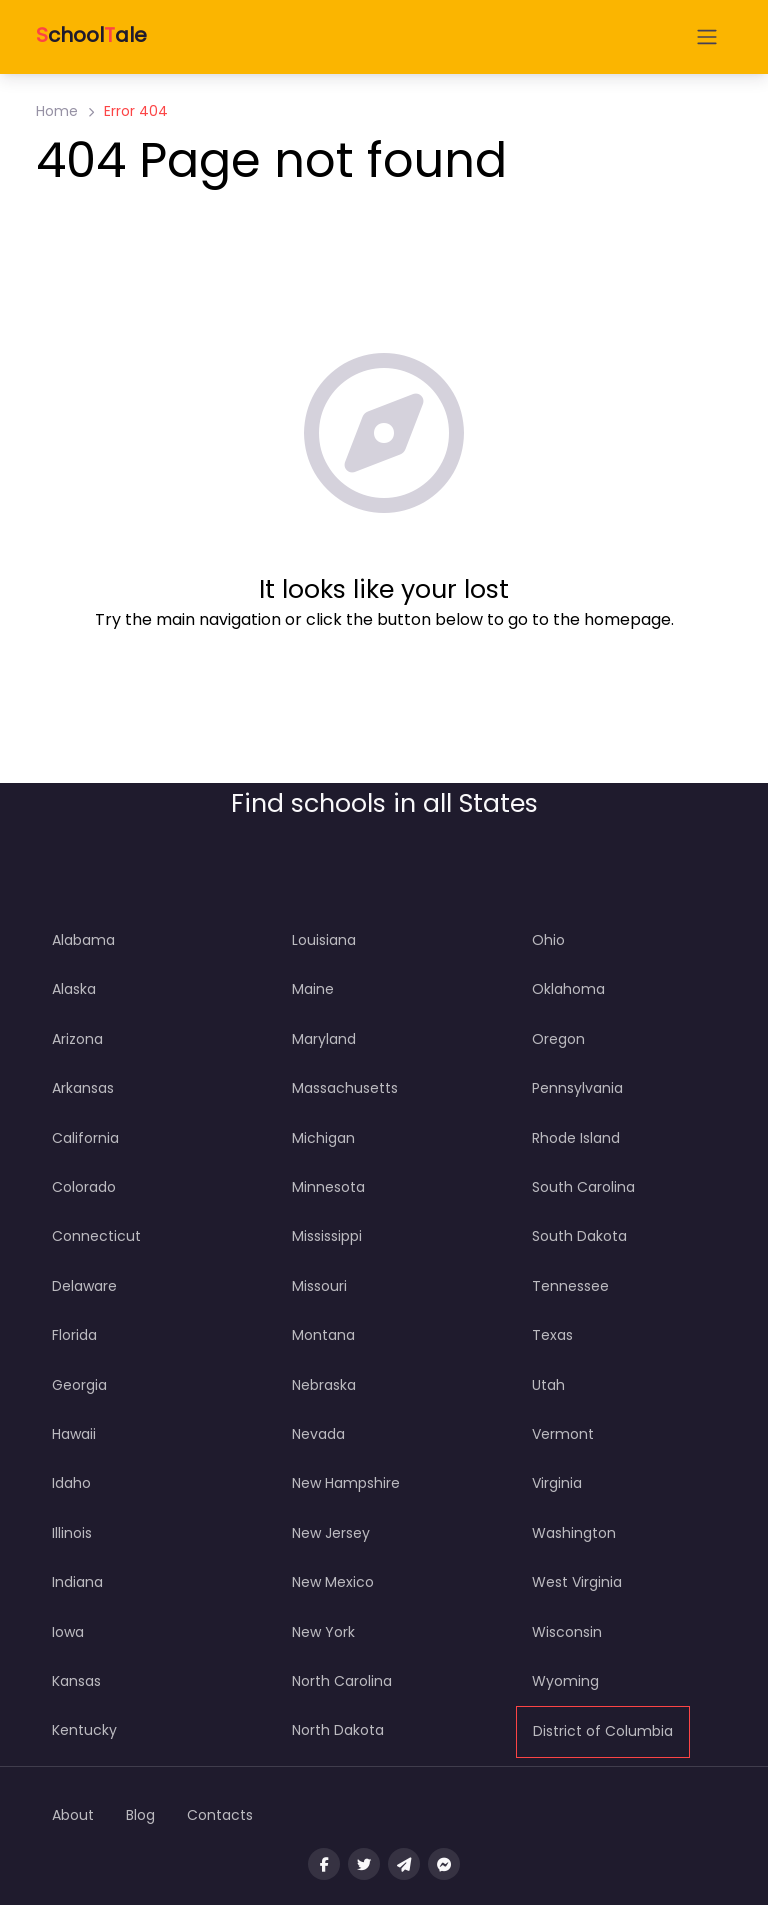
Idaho (71, 1483)
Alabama (83, 940)
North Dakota (338, 1730)
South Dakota (579, 1236)
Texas (552, 1335)
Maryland (324, 1039)
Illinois (72, 1533)
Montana (323, 1335)
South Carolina (583, 1187)
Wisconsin (567, 1632)
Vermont (563, 1434)
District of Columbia (603, 1731)
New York (323, 1632)
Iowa (68, 1632)
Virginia (557, 1483)
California (85, 1138)
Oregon (558, 1039)
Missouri (319, 1286)
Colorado (84, 1187)
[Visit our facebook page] (324, 1864)
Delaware (84, 1286)
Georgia (79, 1385)
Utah (548, 1385)
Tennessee (570, 1286)
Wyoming (565, 1681)
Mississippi (327, 1236)
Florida (74, 1335)
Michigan (323, 1138)
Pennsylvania (577, 1088)
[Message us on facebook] (444, 1864)
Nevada (318, 1434)
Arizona (77, 1039)
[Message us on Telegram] (404, 1864)
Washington (574, 1533)
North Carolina (342, 1681)
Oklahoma (568, 989)
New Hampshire (346, 1483)
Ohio (548, 940)
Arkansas (83, 1088)
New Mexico (333, 1582)
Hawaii (74, 1434)
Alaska (74, 989)
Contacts (220, 1815)
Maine (313, 989)
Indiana (77, 1582)
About (73, 1815)
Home (57, 111)
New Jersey (331, 1533)
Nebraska (324, 1385)
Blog (140, 1815)
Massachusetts (345, 1088)
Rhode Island (576, 1138)
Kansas (76, 1681)
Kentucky (84, 1730)
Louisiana (324, 940)
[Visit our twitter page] (364, 1864)
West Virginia (577, 1582)
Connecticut (96, 1236)
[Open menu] (707, 37)
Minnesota (328, 1187)
